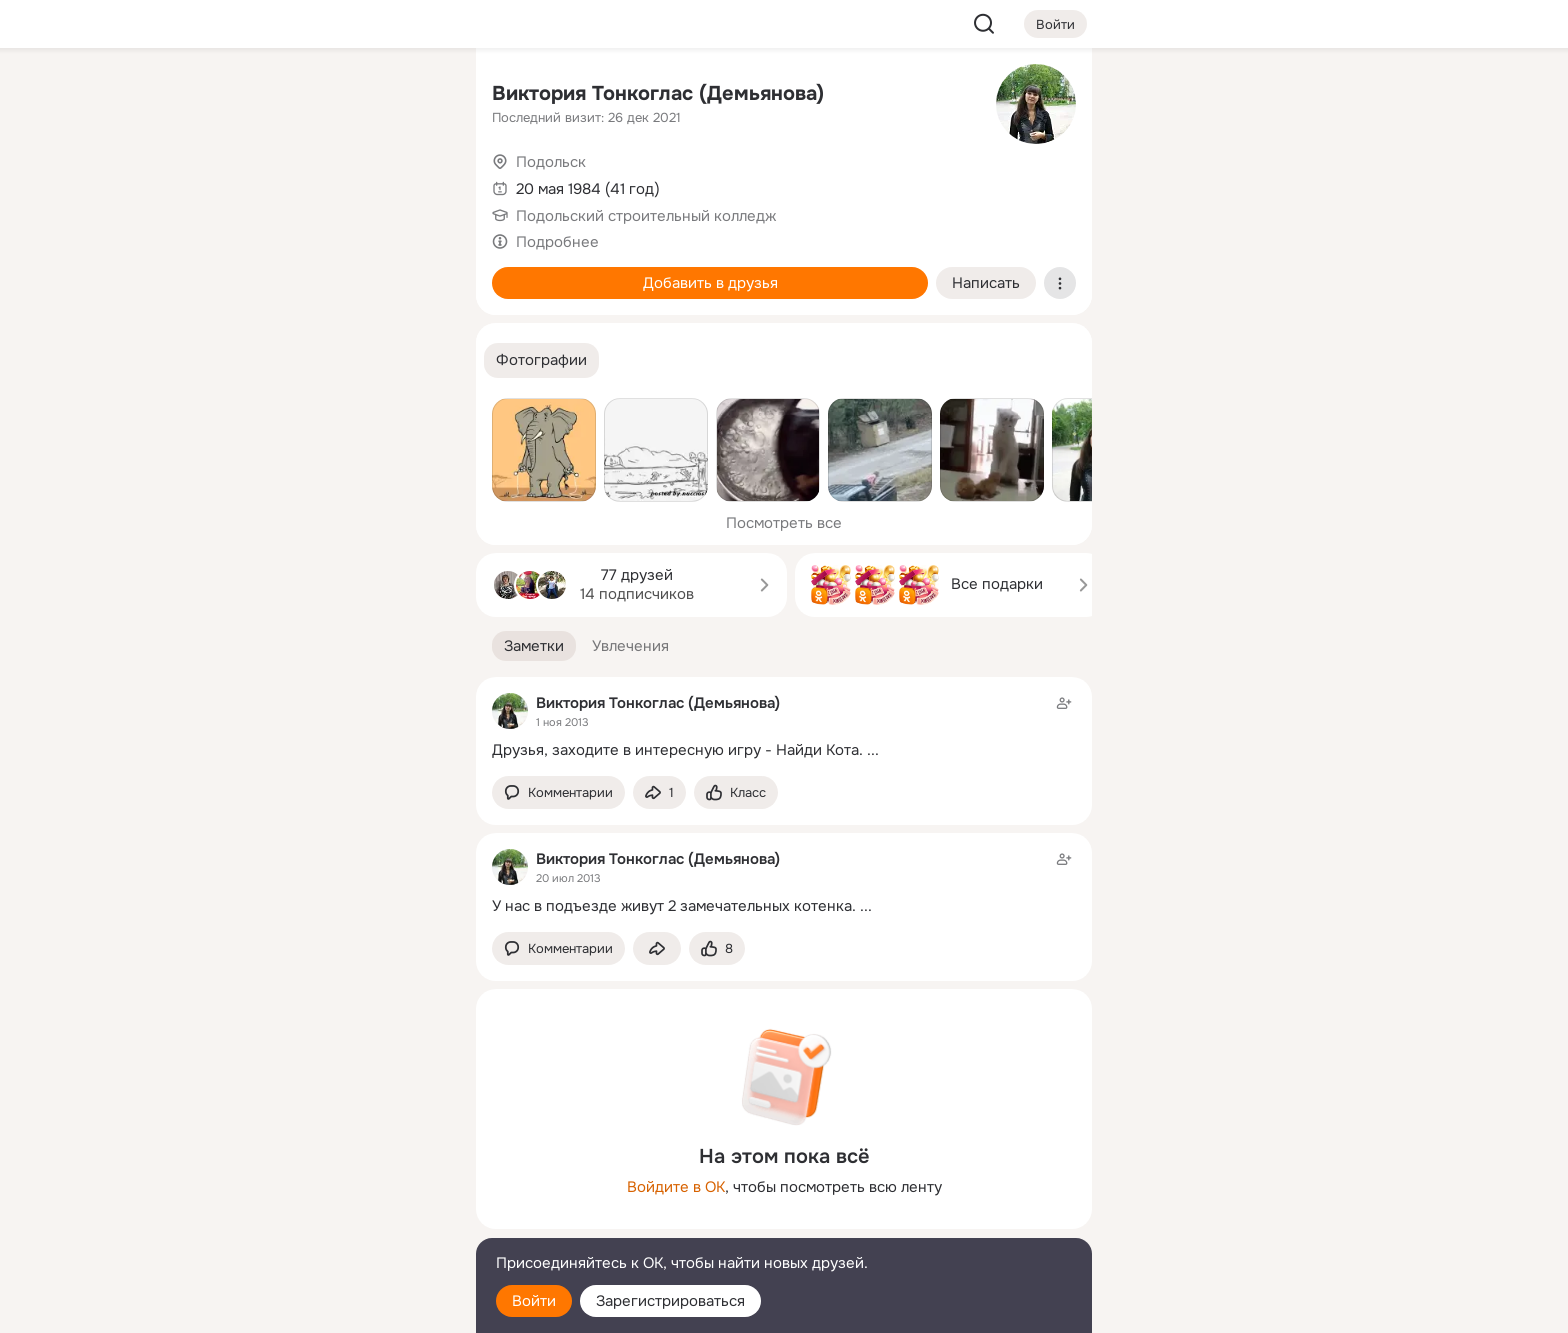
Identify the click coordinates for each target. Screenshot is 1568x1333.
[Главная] (240, 96)
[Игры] (416, 272)
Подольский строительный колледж (646, 216)
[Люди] (328, 184)
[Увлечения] (328, 96)
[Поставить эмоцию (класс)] (736, 792)
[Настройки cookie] (328, 1306)
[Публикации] (240, 184)
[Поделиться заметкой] (659, 792)
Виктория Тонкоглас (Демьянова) (658, 93)
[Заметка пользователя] (784, 726)
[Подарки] (240, 272)
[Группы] (416, 96)
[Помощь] (240, 360)
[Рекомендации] (328, 360)
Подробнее (557, 242)
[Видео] (416, 184)
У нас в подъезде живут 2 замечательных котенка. (674, 906)
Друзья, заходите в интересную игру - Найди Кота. (677, 750)
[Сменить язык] (328, 1221)
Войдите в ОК (676, 1187)
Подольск (551, 162)
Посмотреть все (784, 523)
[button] (541, 360)
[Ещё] (328, 1178)
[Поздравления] (328, 272)
